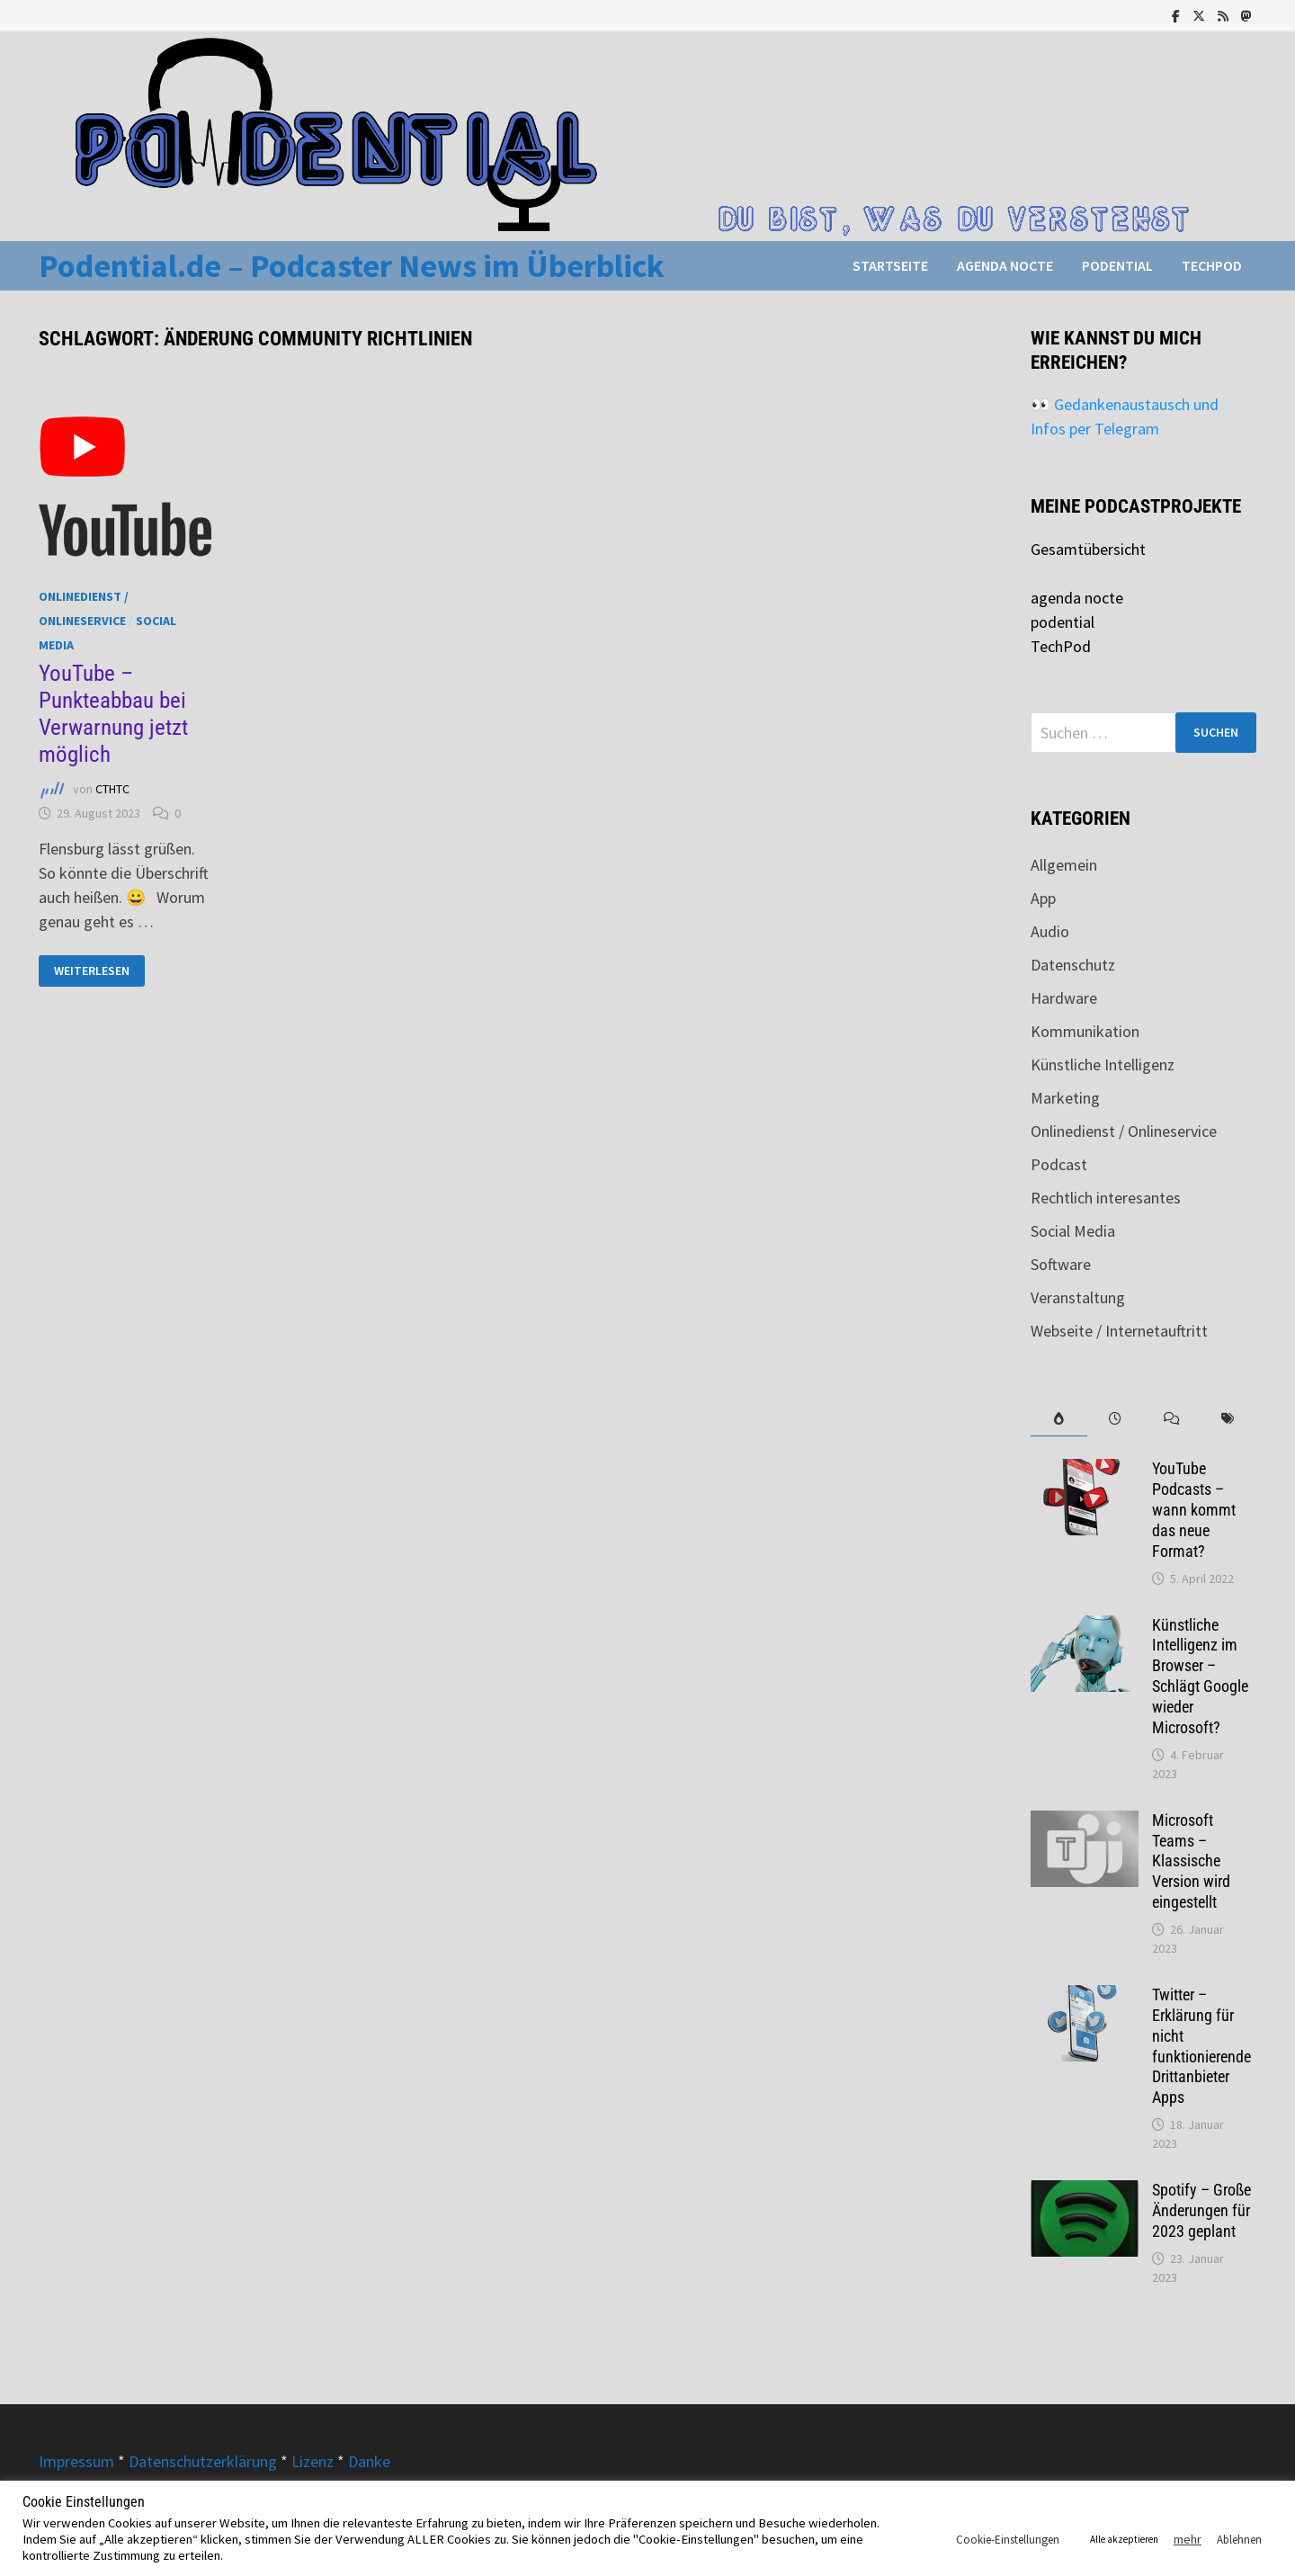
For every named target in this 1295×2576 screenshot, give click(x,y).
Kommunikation (1085, 1031)
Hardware (1064, 998)
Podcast (1059, 1164)
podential (1117, 265)
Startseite (890, 265)
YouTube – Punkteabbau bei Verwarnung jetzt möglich (113, 713)
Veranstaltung (1078, 1297)
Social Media (1073, 1231)
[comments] (1171, 1418)
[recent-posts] (1115, 1418)
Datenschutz (1073, 964)
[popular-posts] (1059, 1418)
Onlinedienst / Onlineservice (1124, 1131)
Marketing (1065, 1097)
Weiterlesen (94, 971)
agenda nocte (1005, 265)
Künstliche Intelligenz (1102, 1064)
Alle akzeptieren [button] (1124, 2539)
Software (1061, 1264)
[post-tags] (1228, 1418)
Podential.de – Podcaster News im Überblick (352, 266)
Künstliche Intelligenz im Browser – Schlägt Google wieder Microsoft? (1200, 1676)
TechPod (1212, 265)
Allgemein (1064, 864)
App (1043, 898)
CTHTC (112, 789)
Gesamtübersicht (1088, 549)
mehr (1187, 2539)
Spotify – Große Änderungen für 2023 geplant (1201, 2210)
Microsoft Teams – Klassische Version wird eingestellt (1191, 1861)
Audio (1050, 931)
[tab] (1059, 1418)
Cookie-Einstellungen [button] (1007, 2539)
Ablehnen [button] (1239, 2539)
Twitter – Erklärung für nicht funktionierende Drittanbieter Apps (1201, 2045)
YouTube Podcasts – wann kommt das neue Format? (1194, 1509)
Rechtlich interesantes (1106, 1197)
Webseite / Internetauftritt (1119, 1330)
